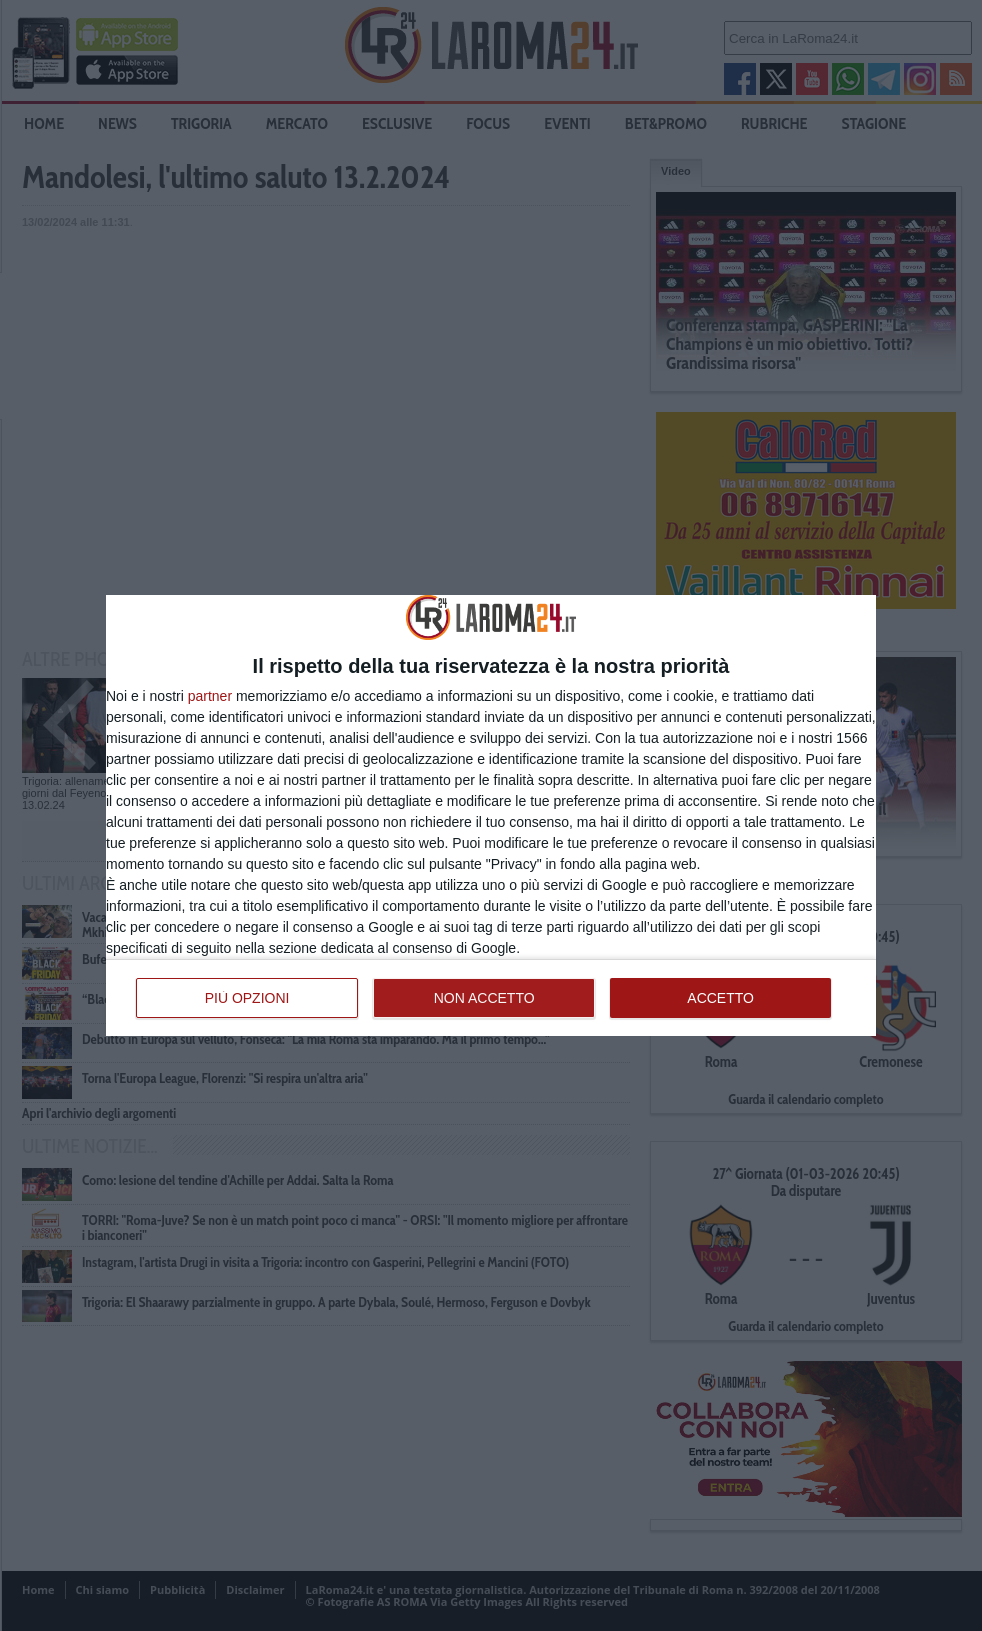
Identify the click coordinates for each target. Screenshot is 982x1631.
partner (210, 696)
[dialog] (491, 815)
